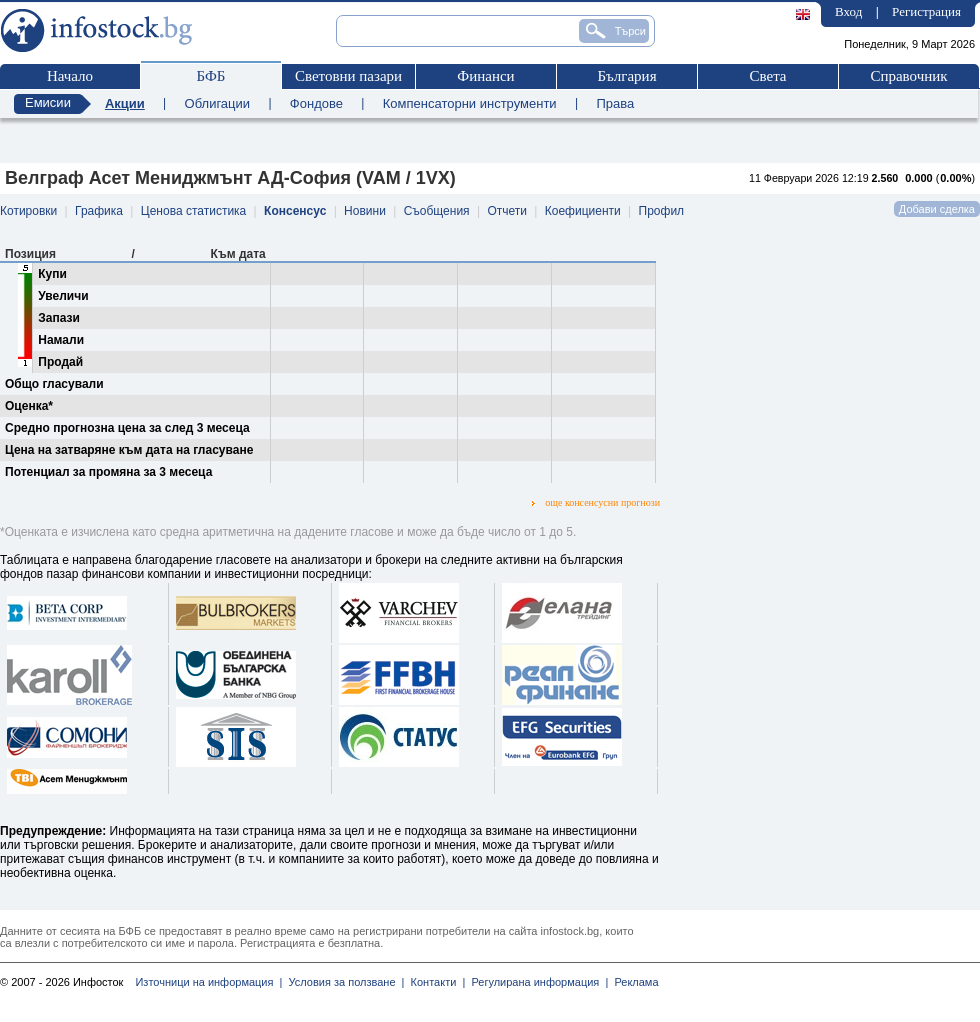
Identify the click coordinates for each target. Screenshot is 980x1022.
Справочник (908, 76)
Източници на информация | (208, 982)
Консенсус (295, 211)
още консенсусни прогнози (596, 502)
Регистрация (926, 11)
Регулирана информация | (536, 982)
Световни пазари (348, 76)
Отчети (507, 211)
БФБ (211, 76)
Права (615, 103)
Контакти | (434, 982)
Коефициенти (583, 211)
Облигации (217, 103)
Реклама (633, 982)
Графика (99, 211)
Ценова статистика (193, 211)
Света (767, 76)
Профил (662, 211)
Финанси (485, 76)
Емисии (48, 102)
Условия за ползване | (343, 982)
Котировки (28, 211)
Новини (365, 211)
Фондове (316, 103)
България (626, 76)
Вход (848, 11)
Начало (70, 76)
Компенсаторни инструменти (470, 103)
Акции (125, 103)
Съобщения (437, 211)
